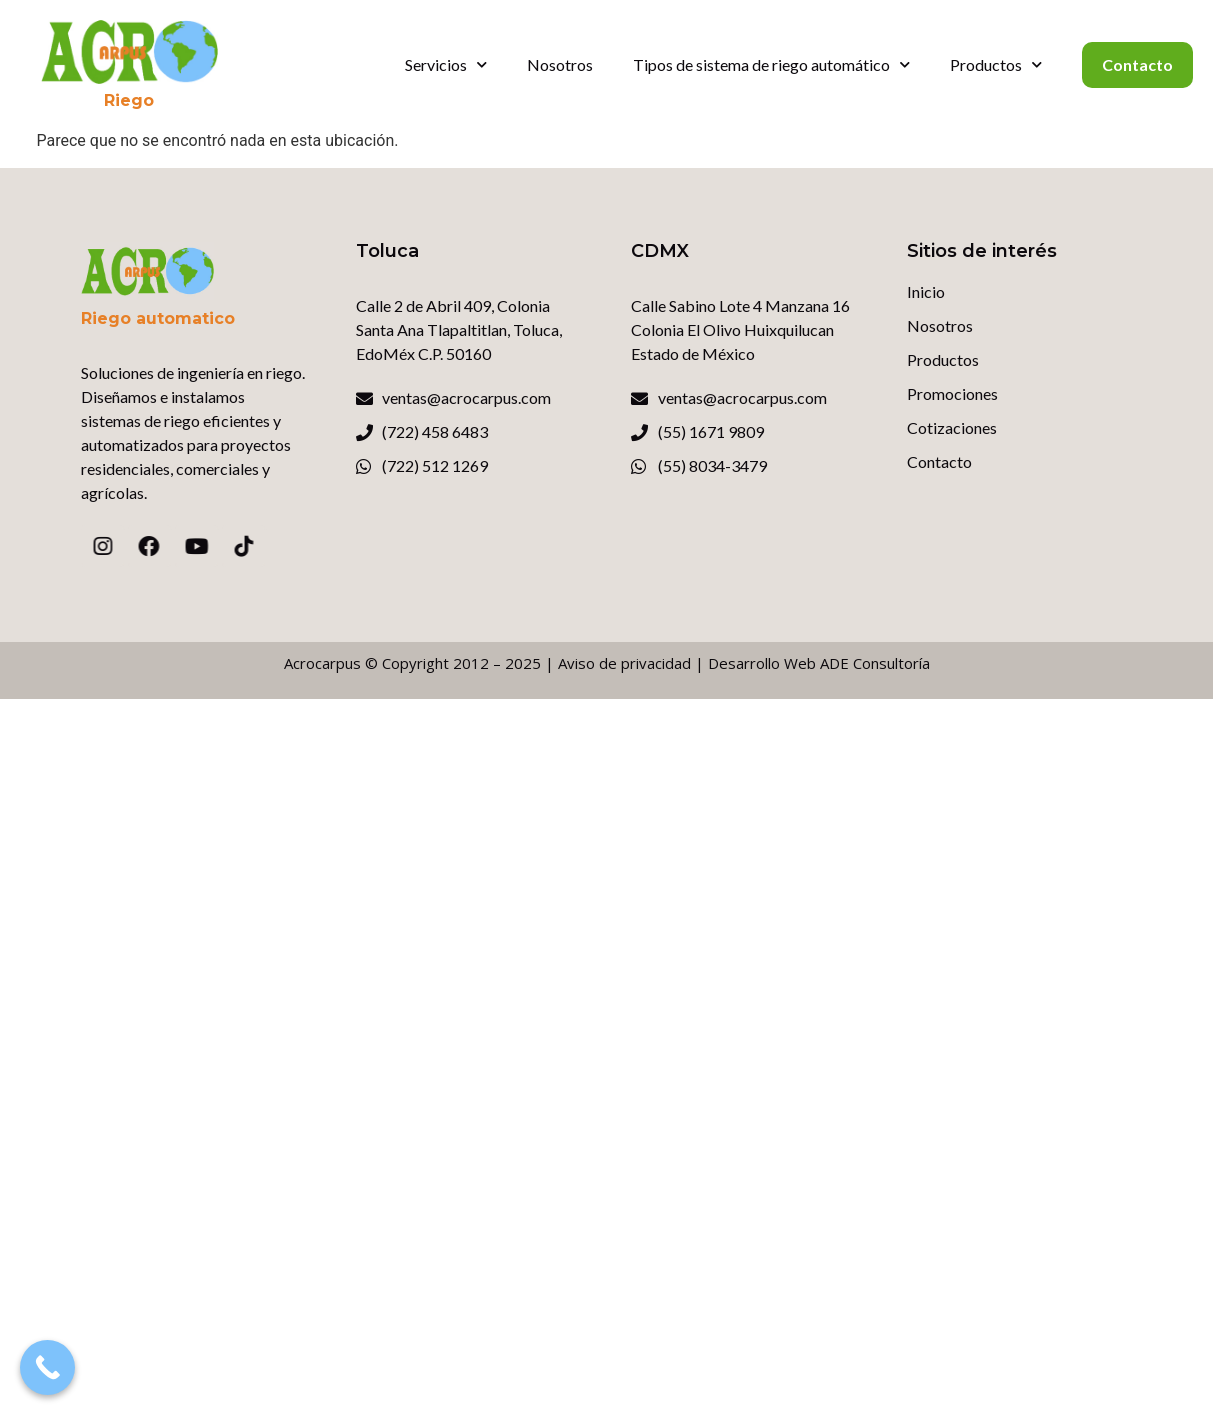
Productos (996, 64)
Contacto (1137, 64)
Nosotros (560, 64)
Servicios (446, 64)
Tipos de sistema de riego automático (771, 64)
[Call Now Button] (47, 1367)
